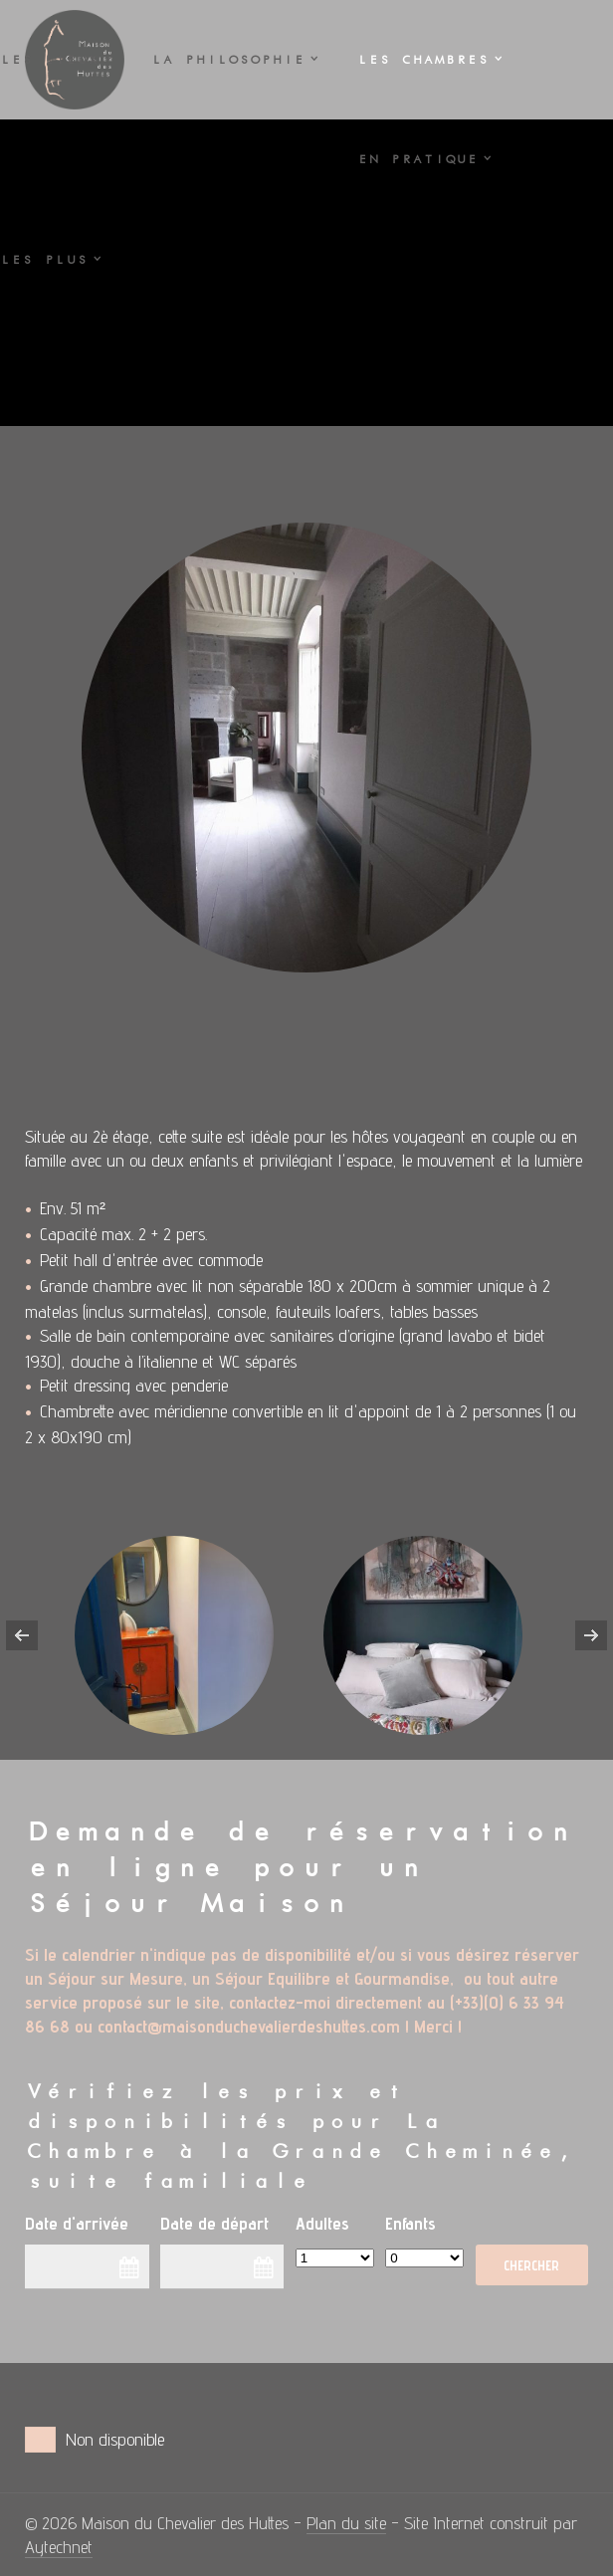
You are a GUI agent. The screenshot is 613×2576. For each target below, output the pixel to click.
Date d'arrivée (76, 2223)
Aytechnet (59, 2546)
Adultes (322, 2223)
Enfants (410, 2223)
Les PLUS (44, 260)
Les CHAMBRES (423, 60)
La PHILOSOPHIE (228, 60)
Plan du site (346, 2522)
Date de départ (214, 2223)
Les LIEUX (49, 60)
